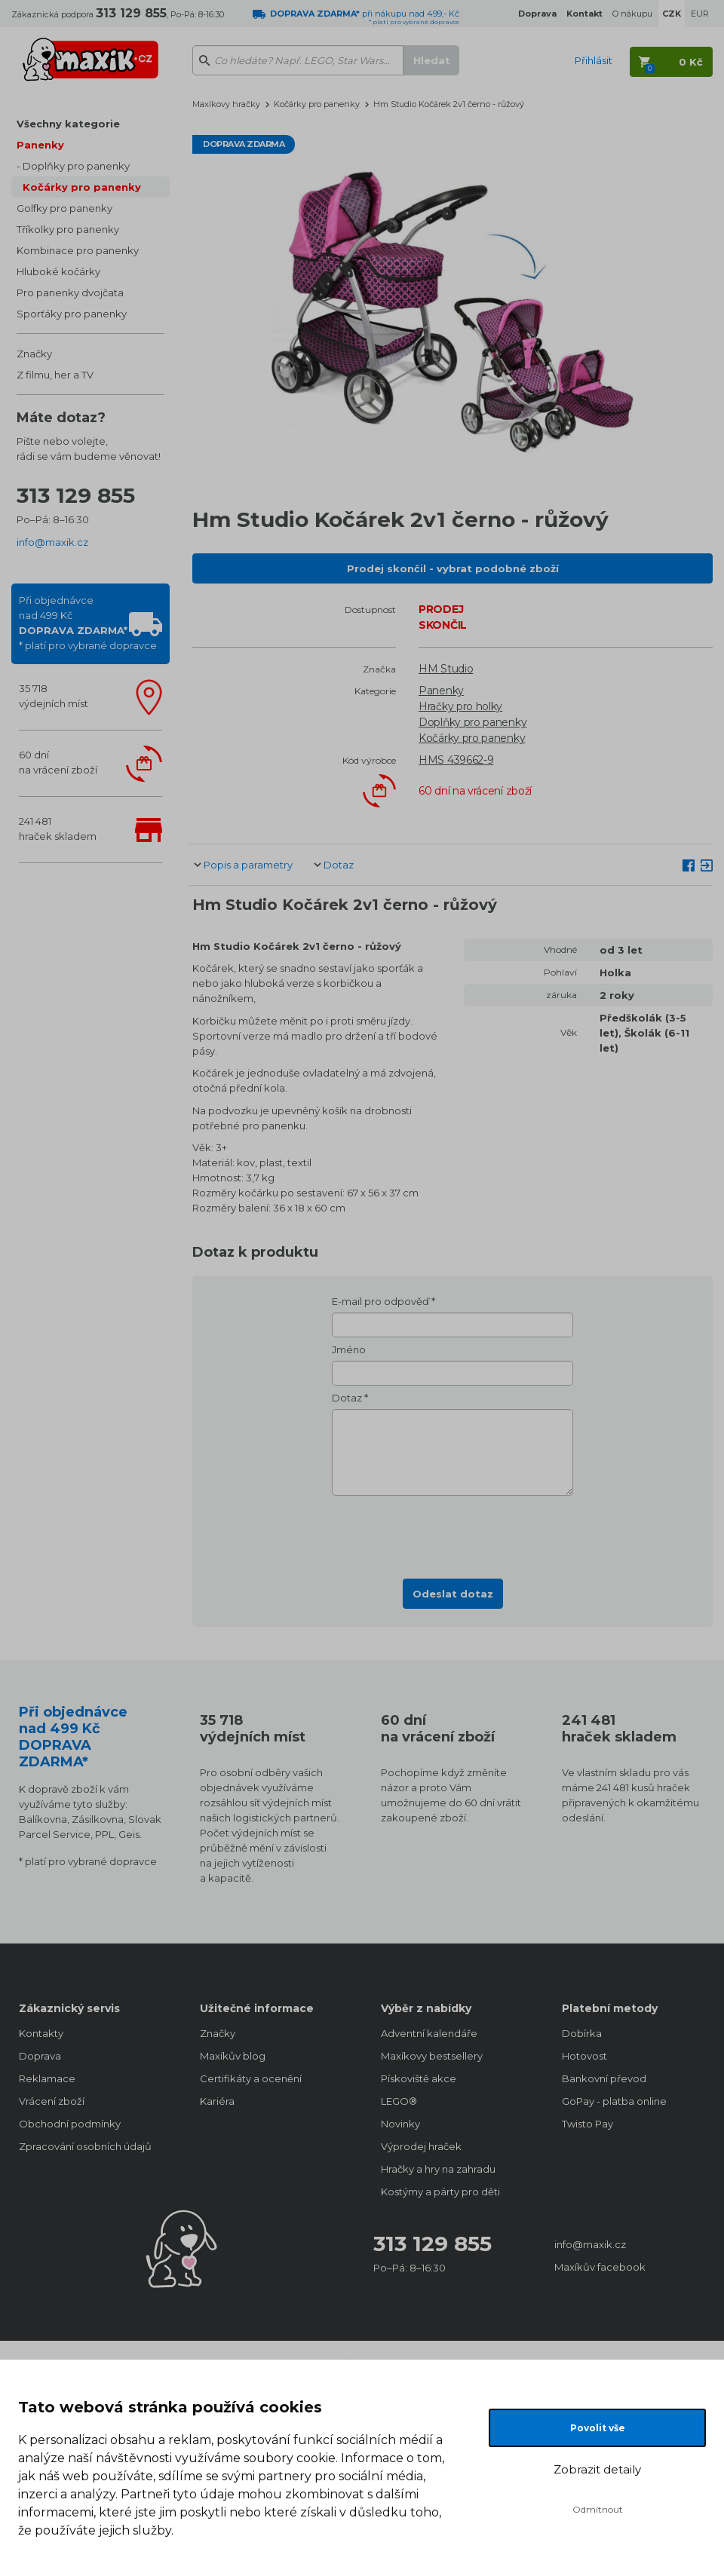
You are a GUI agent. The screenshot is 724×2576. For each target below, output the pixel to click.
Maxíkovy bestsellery (432, 2056)
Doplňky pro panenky (76, 166)
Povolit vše (597, 2428)
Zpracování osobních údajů (85, 2146)
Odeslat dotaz (453, 1594)
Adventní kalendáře (429, 2033)
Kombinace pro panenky (78, 250)
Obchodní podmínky (70, 2124)
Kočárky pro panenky (82, 187)
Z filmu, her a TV (55, 375)
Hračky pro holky (460, 706)
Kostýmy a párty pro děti (440, 2191)
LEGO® (399, 2101)
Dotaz (339, 865)
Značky (34, 354)
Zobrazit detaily (597, 2469)
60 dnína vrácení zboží (58, 762)
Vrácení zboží (51, 2101)
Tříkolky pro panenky (68, 229)
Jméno (349, 1349)
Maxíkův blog (232, 2056)
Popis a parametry (248, 865)
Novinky (400, 2124)
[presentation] (452, 1532)
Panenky (40, 145)
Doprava (40, 2056)
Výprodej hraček (421, 2146)
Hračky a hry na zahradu (438, 2169)
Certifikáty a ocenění (251, 2078)
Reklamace (47, 2078)
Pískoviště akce (418, 2078)
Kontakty (41, 2033)
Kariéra (217, 2101)
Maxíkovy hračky (226, 104)
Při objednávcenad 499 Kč (88, 622)
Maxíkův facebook (600, 2267)
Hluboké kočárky (58, 271)
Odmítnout (597, 2509)
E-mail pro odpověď (380, 1301)
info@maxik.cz (52, 542)
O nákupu (632, 13)
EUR (700, 13)
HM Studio (446, 668)
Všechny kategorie (68, 124)
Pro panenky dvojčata (70, 292)
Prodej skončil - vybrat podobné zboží (453, 568)
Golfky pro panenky (64, 208)
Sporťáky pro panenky (72, 314)
